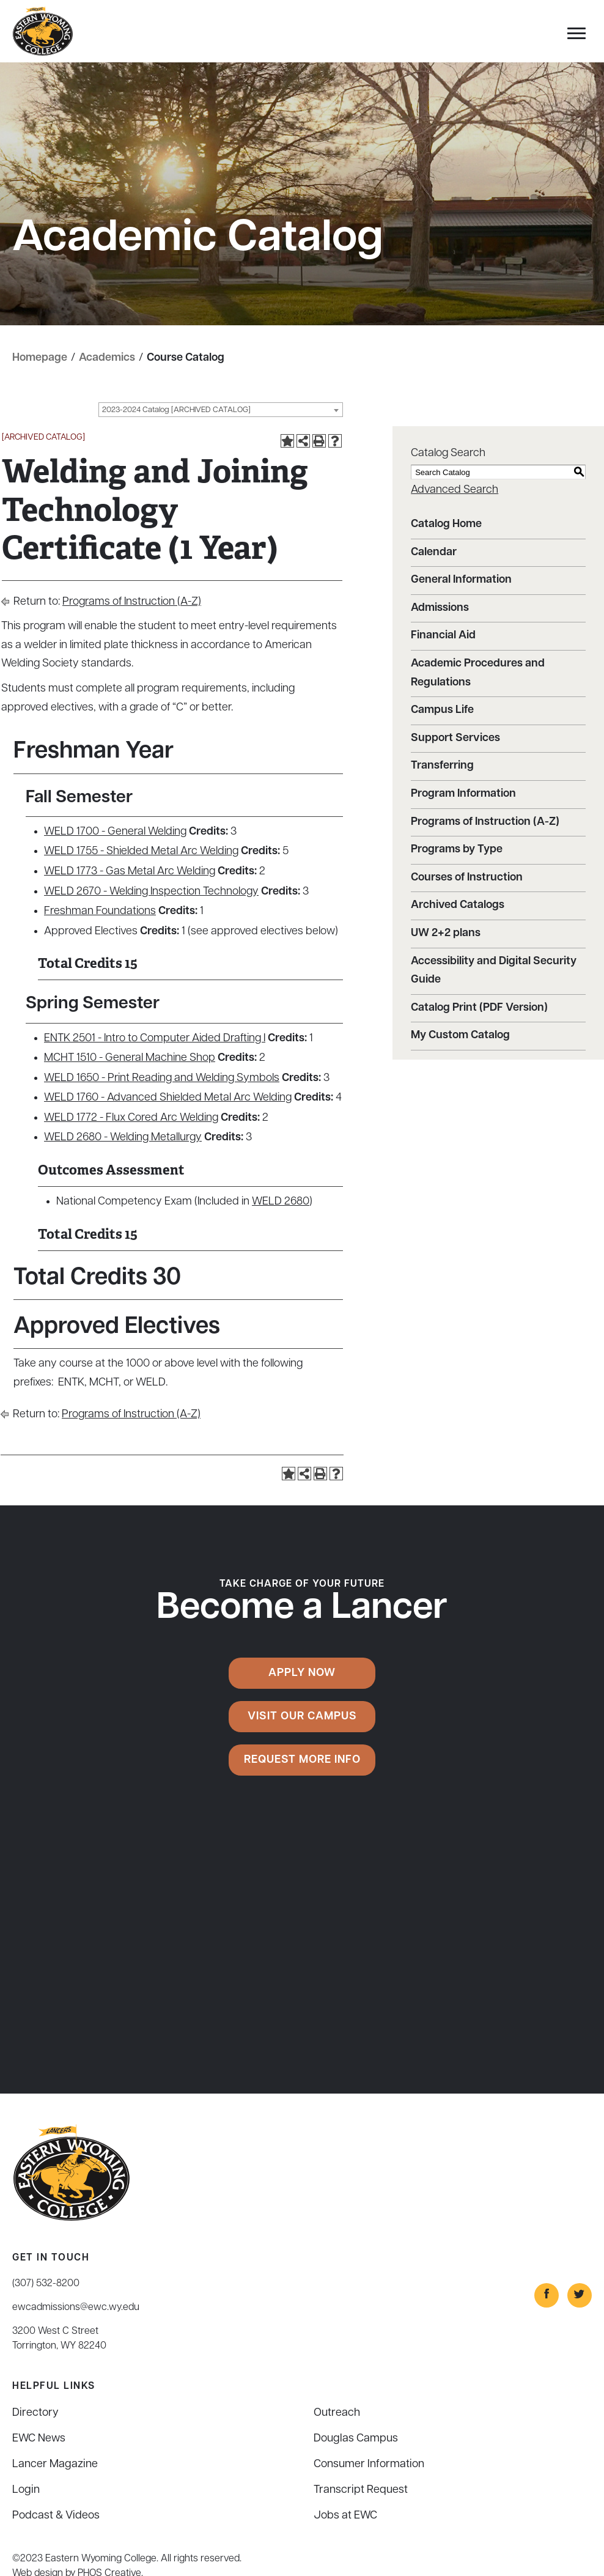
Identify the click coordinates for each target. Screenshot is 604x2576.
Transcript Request (361, 2490)
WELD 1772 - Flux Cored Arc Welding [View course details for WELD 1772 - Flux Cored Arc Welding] (131, 1118)
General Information (461, 580)
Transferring (442, 766)
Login (26, 2490)
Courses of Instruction (467, 878)
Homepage (39, 358)
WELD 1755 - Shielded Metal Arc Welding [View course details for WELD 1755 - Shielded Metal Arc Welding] (141, 851)
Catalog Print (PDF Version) (479, 1008)
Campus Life (442, 710)
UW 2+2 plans (446, 933)
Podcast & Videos (56, 2516)
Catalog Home (446, 524)
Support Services (455, 738)
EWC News (38, 2439)
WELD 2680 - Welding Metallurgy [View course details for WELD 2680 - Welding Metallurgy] (123, 1137)
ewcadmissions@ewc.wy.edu (75, 2307)
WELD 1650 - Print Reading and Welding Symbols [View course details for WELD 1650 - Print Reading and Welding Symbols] (161, 1078)
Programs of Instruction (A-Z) (131, 602)
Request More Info (302, 1760)
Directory (35, 2413)
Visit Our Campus (302, 1716)
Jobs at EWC (345, 2516)
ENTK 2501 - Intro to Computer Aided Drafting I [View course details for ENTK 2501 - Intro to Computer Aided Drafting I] (154, 1038)
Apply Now (302, 1673)
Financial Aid (443, 635)
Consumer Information (369, 2464)
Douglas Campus (356, 2439)
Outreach (337, 2413)
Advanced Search (454, 490)
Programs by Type (457, 849)
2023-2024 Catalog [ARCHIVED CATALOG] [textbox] (176, 410)
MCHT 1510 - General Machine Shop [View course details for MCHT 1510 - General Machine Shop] (129, 1058)
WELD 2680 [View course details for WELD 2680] (280, 1202)
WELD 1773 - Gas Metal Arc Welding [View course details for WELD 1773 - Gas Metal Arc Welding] (129, 871)
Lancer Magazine (55, 2464)
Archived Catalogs (457, 905)
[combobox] (220, 409)
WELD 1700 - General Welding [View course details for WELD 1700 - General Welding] (115, 832)
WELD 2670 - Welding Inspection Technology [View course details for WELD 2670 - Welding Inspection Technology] (151, 892)
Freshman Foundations (100, 911)
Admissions (440, 608)
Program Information (463, 794)
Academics (107, 358)
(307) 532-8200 (45, 2284)
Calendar (434, 552)
